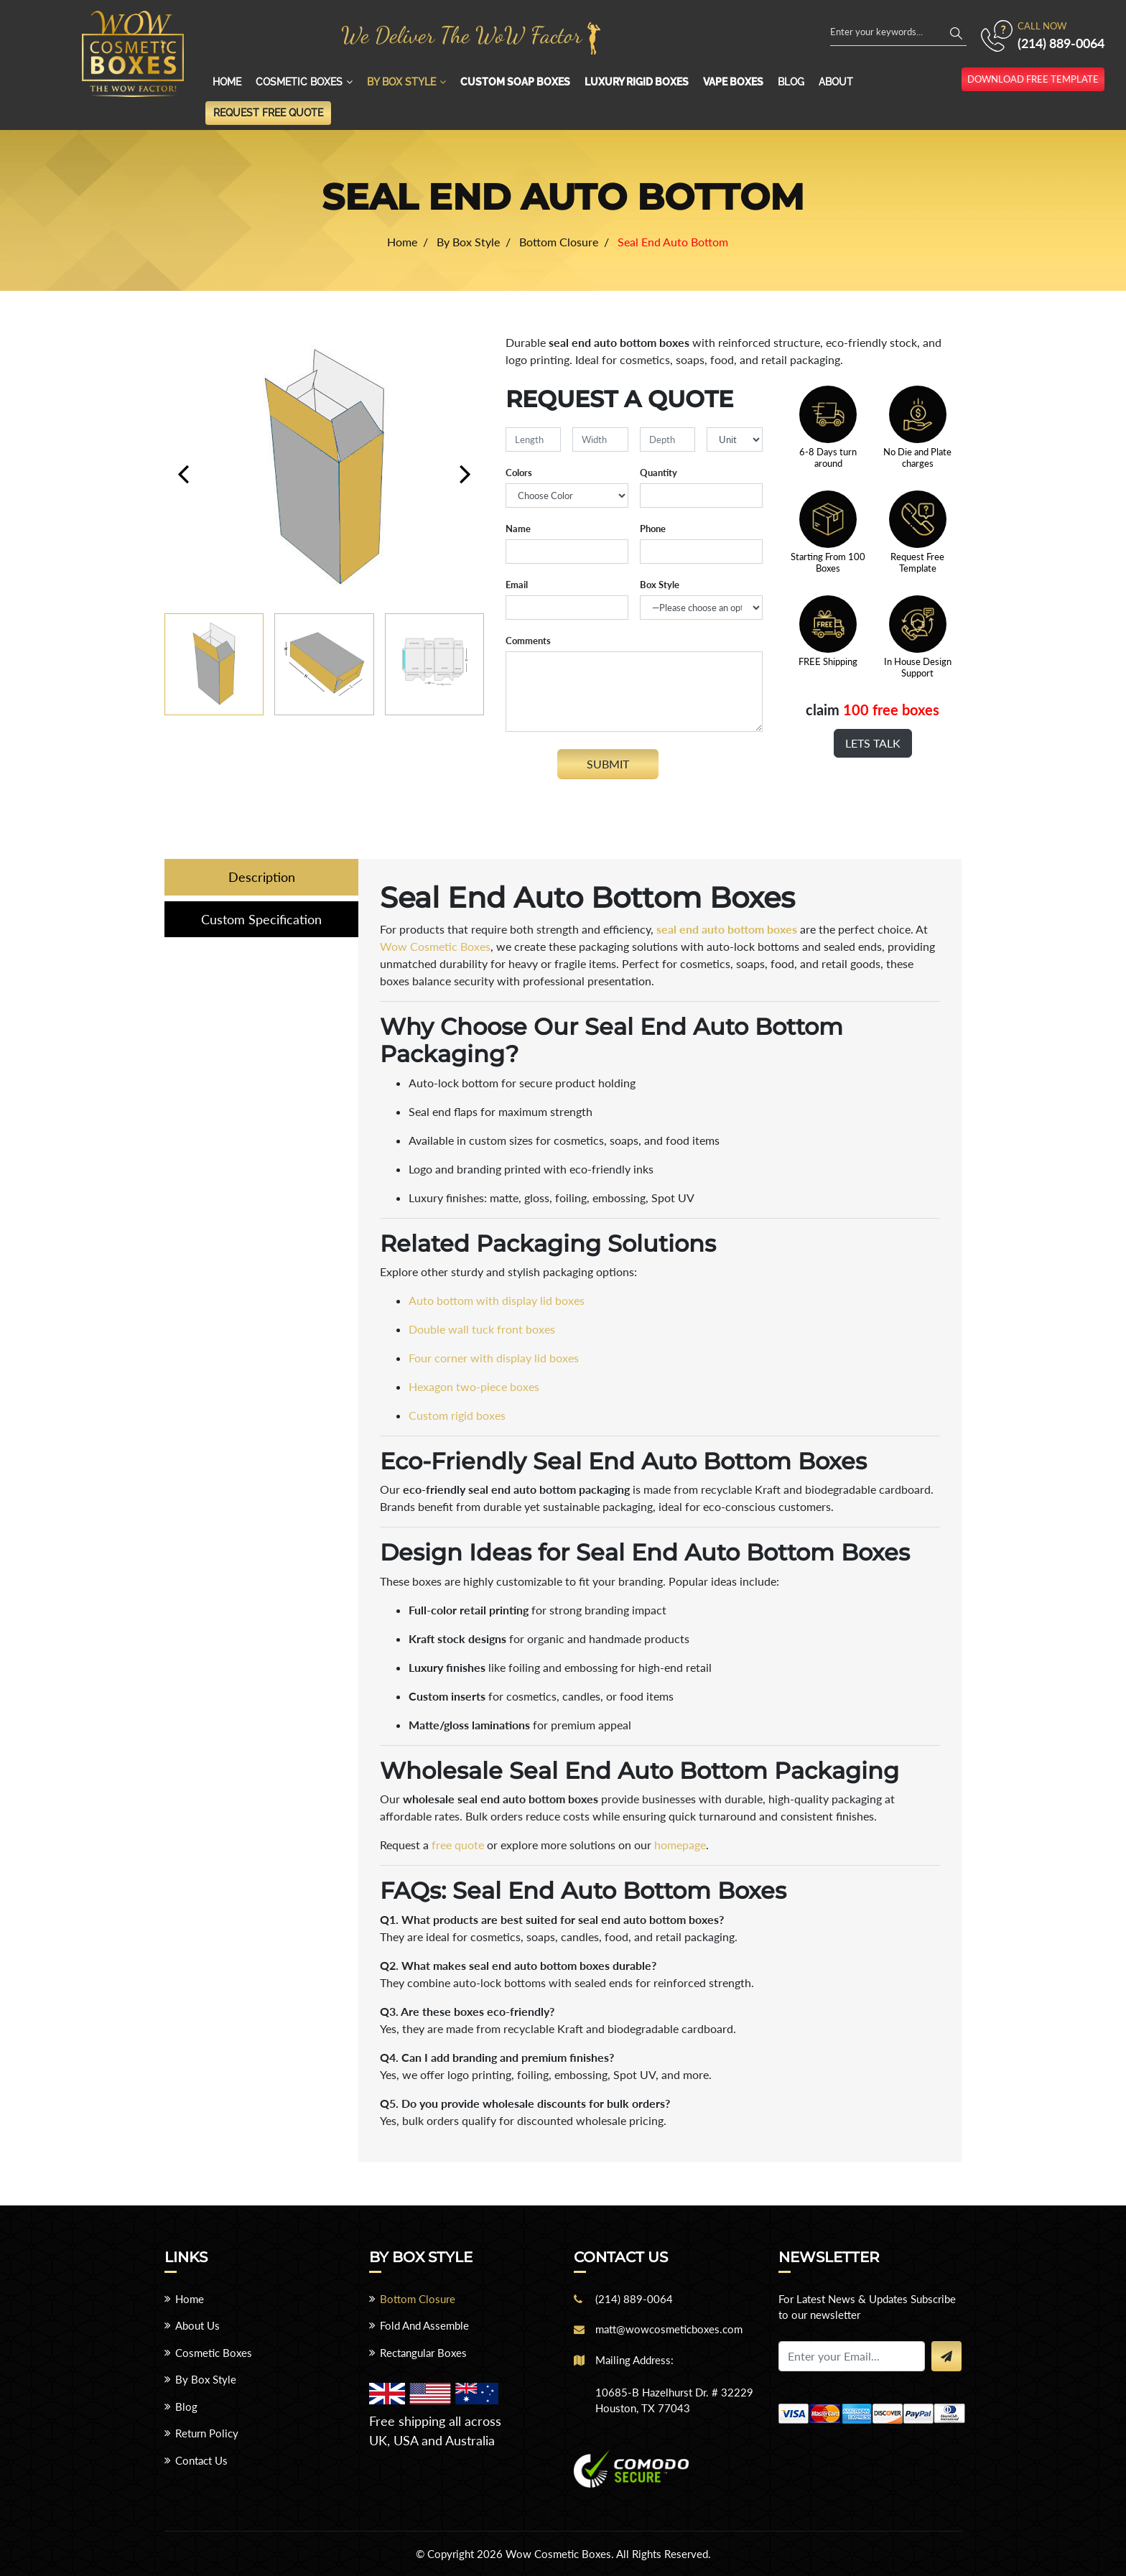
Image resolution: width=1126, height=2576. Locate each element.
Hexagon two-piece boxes (474, 1386)
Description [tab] (261, 877)
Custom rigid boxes (457, 1415)
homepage (680, 1844)
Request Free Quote (268, 112)
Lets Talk (873, 743)
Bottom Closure (417, 2298)
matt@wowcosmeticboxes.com (669, 2328)
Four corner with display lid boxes (494, 1357)
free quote (458, 1844)
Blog (791, 82)
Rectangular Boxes (423, 2352)
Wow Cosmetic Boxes (435, 946)
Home (227, 82)
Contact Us (201, 2460)
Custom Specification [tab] (261, 920)
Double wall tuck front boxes (482, 1329)
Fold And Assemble (424, 2325)
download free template (1033, 79)
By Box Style (401, 82)
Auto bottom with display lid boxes (497, 1300)
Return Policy (206, 2433)
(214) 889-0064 (1061, 43)
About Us (197, 2325)
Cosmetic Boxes (299, 82)
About (836, 82)
